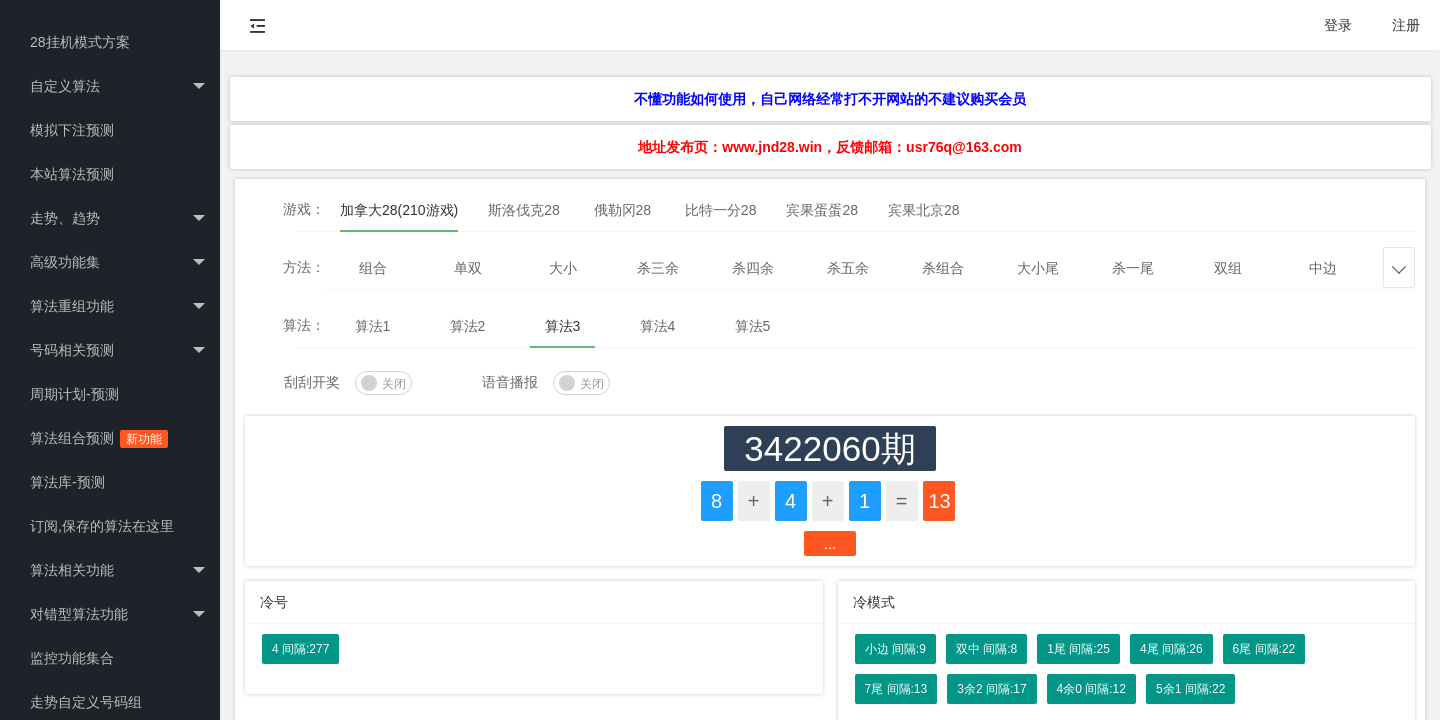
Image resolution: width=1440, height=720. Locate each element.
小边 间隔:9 (895, 649)
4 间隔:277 (300, 649)
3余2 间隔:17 (991, 689)
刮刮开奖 (312, 382)
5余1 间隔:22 (1190, 689)
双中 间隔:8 (986, 649)
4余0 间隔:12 (1091, 689)
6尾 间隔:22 (1264, 649)
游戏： (304, 209)
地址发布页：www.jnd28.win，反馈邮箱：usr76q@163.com (829, 147)
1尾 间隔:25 (1078, 649)
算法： (304, 325)
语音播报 (510, 382)
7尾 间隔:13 (896, 689)
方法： (304, 267)
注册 (1406, 25)
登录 (1338, 25)
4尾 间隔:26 (1171, 649)
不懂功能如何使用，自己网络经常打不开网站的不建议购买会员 (830, 99)
